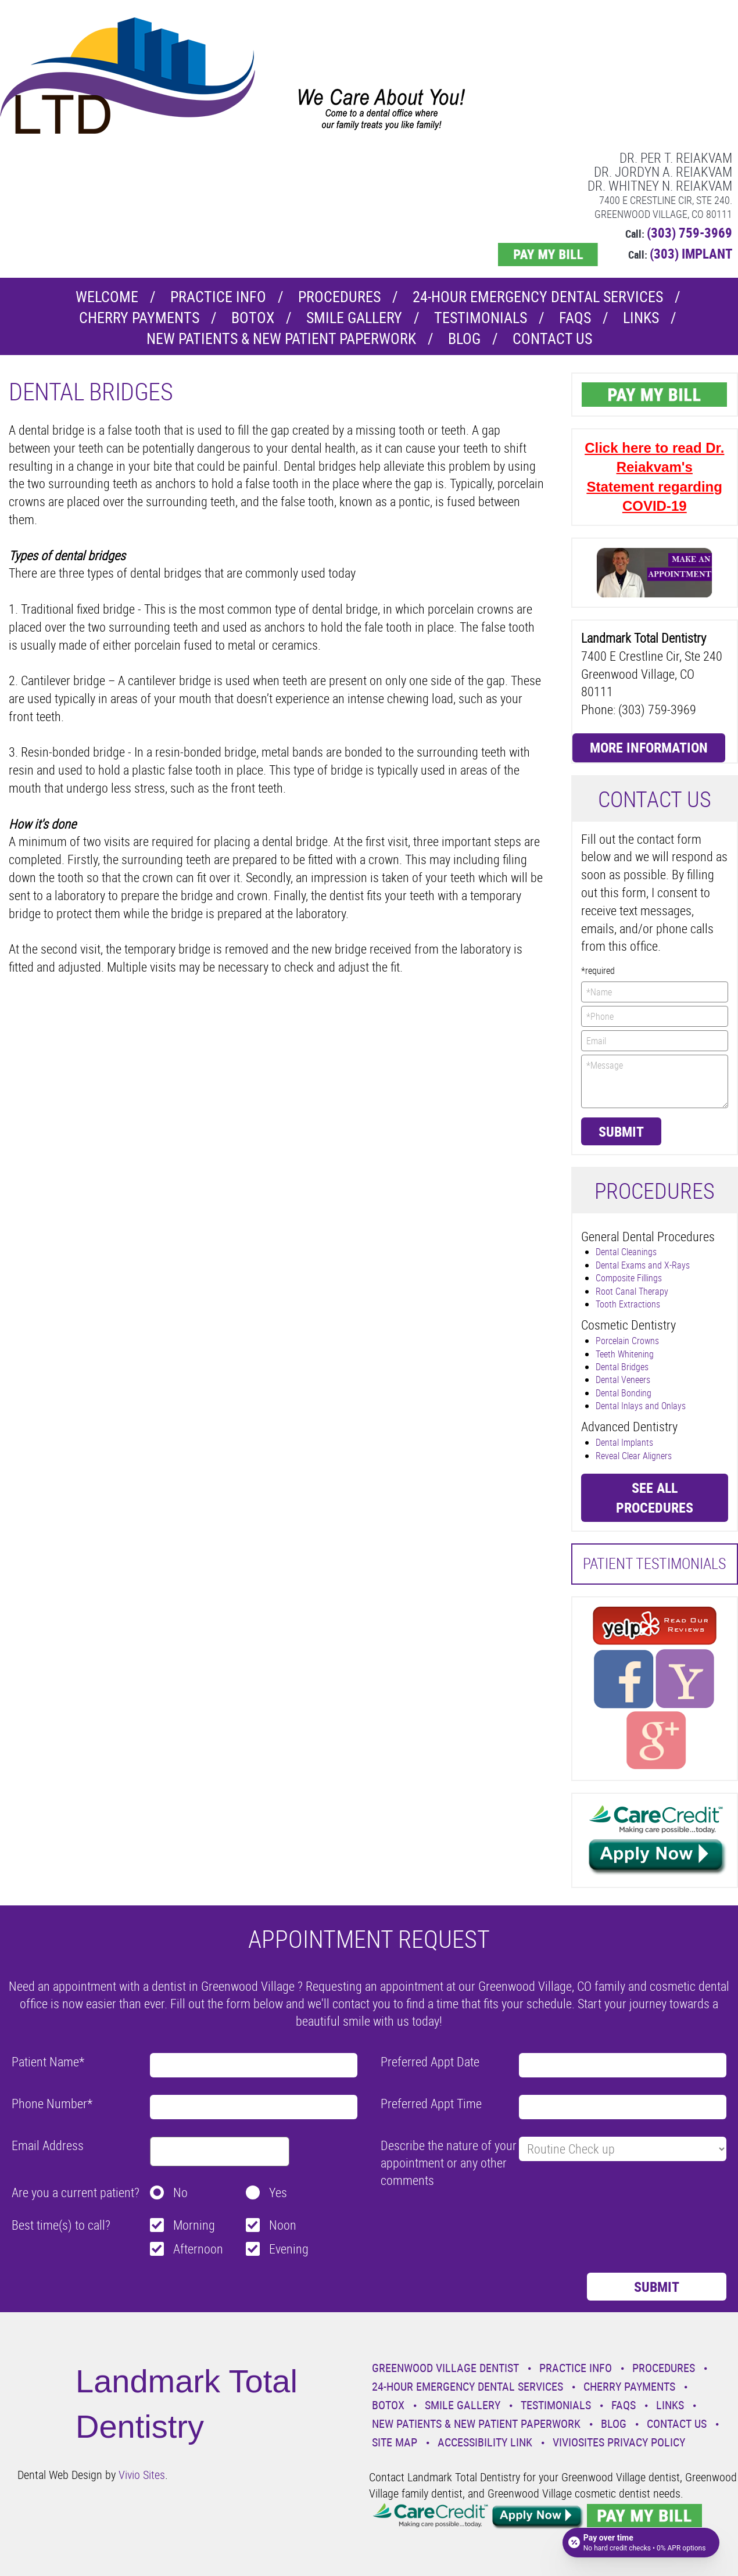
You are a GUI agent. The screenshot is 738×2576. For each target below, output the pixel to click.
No (180, 2192)
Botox (252, 317)
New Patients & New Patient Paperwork (281, 338)
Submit (621, 1131)
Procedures (339, 296)
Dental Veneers (623, 1379)
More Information (649, 747)
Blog (464, 338)
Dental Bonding (623, 1392)
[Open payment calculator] (641, 2542)
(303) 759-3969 (689, 233)
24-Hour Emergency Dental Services (538, 296)
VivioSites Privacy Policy (619, 2442)
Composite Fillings (629, 1277)
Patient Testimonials (654, 1563)
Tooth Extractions (628, 1304)
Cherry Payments (139, 317)
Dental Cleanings (626, 1251)
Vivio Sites (142, 2474)
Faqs (575, 317)
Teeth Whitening (625, 1354)
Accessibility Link (485, 2442)
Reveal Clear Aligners (634, 1455)
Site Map (394, 2442)
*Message (655, 1081)
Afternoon (198, 2248)
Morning (194, 2224)
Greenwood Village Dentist (445, 2368)
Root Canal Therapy (632, 1291)
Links (641, 317)
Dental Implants (624, 1442)
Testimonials (480, 317)
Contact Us (552, 338)
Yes (278, 2192)
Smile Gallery (354, 317)
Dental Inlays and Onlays (641, 1405)
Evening (289, 2248)
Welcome (107, 296)
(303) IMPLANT (691, 254)
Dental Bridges (622, 1366)
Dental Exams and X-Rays (643, 1265)
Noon (282, 2224)
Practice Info (218, 296)
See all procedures (654, 1497)
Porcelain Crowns (627, 1340)
